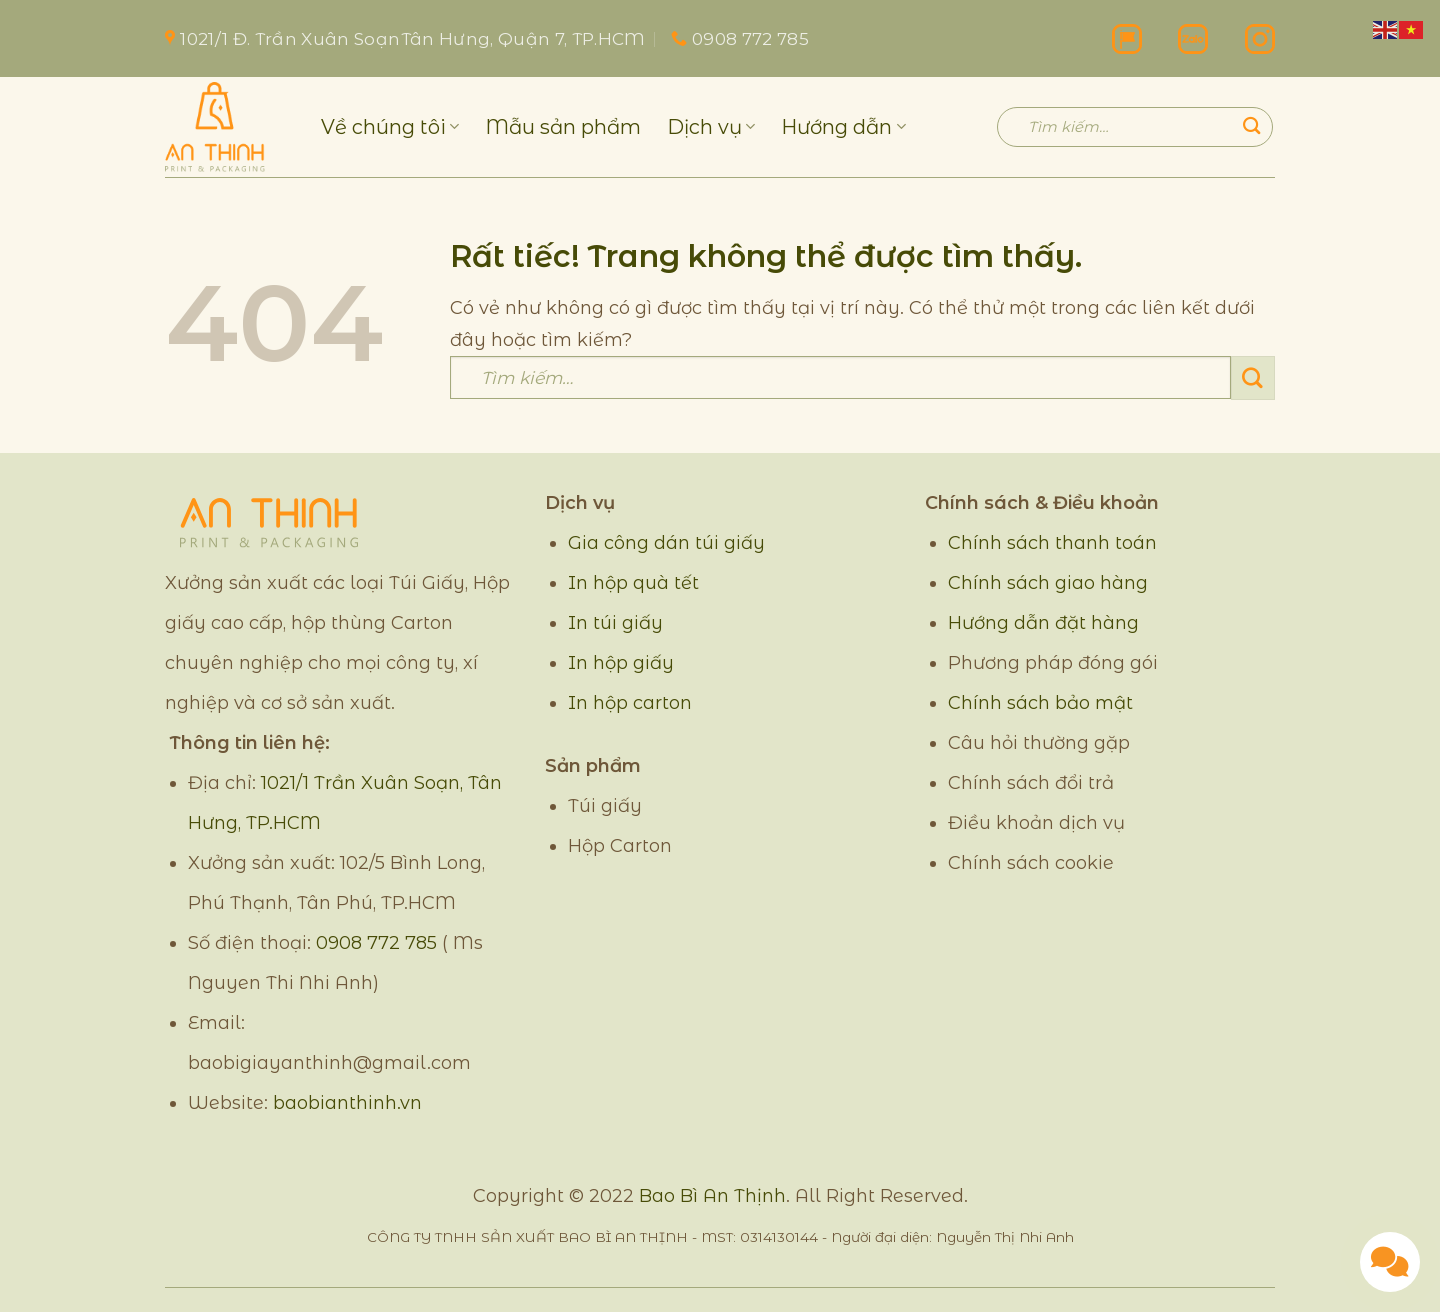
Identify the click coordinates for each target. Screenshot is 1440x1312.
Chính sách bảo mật (1040, 703)
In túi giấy (615, 623)
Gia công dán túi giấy (666, 543)
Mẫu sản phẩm (563, 127)
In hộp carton (630, 703)
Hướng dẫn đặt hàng (1043, 623)
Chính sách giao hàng (1048, 583)
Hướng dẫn (843, 127)
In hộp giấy (621, 663)
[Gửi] (1252, 126)
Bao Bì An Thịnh (712, 1196)
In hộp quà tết (633, 583)
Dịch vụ (711, 127)
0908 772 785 (376, 943)
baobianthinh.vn (347, 1103)
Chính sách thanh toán (1052, 543)
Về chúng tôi (390, 127)
